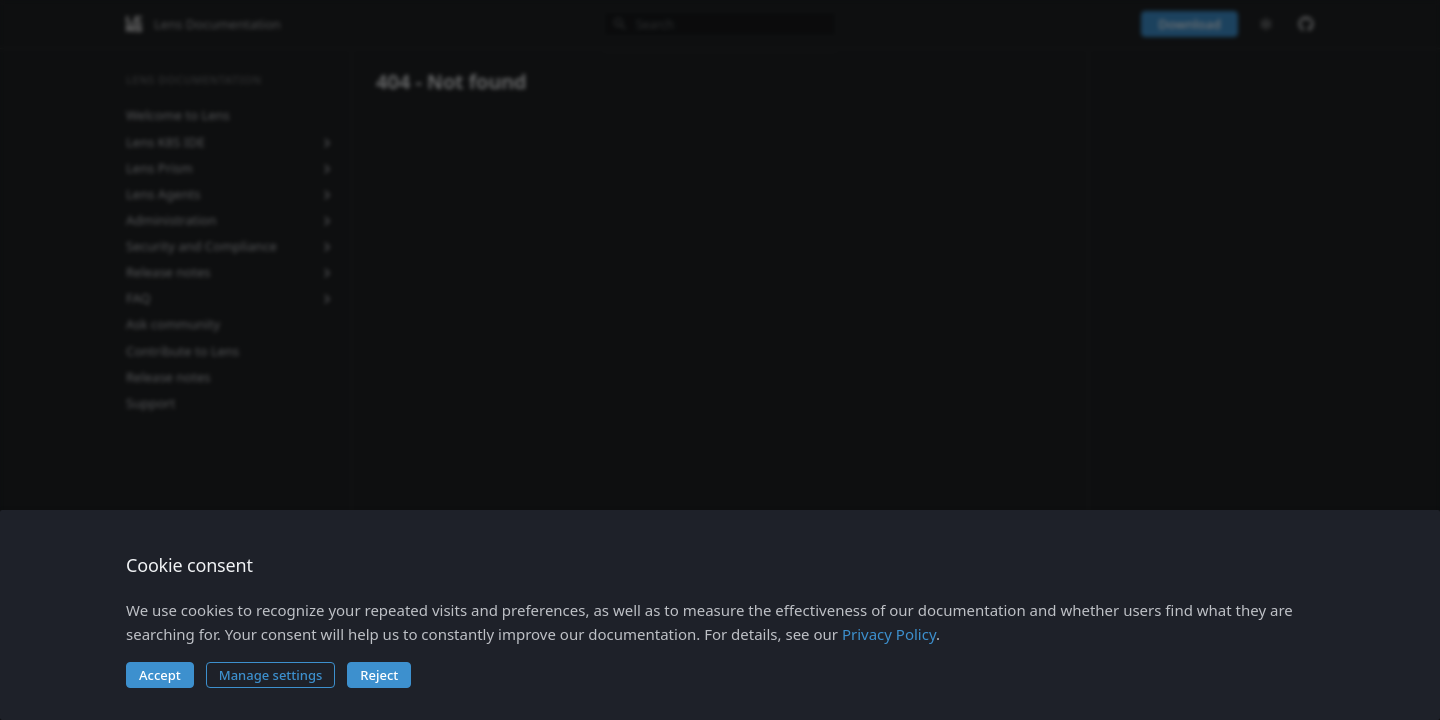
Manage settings (271, 675)
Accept (160, 675)
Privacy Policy (889, 634)
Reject (379, 675)
